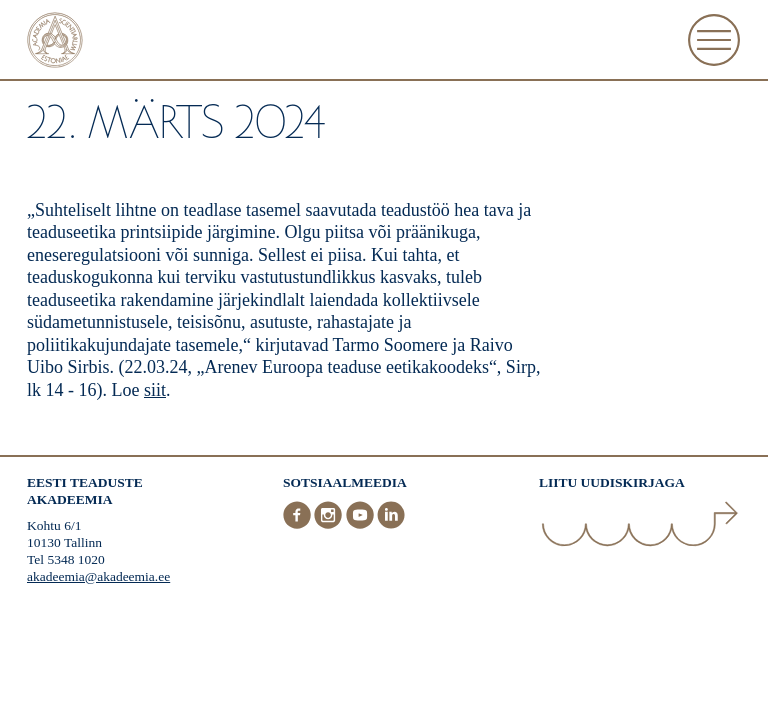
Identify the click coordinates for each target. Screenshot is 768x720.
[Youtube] (362, 524)
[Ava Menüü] (714, 40)
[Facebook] (299, 524)
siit (155, 390)
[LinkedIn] (391, 524)
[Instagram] (330, 524)
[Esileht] (55, 42)
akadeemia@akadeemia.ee (98, 576)
